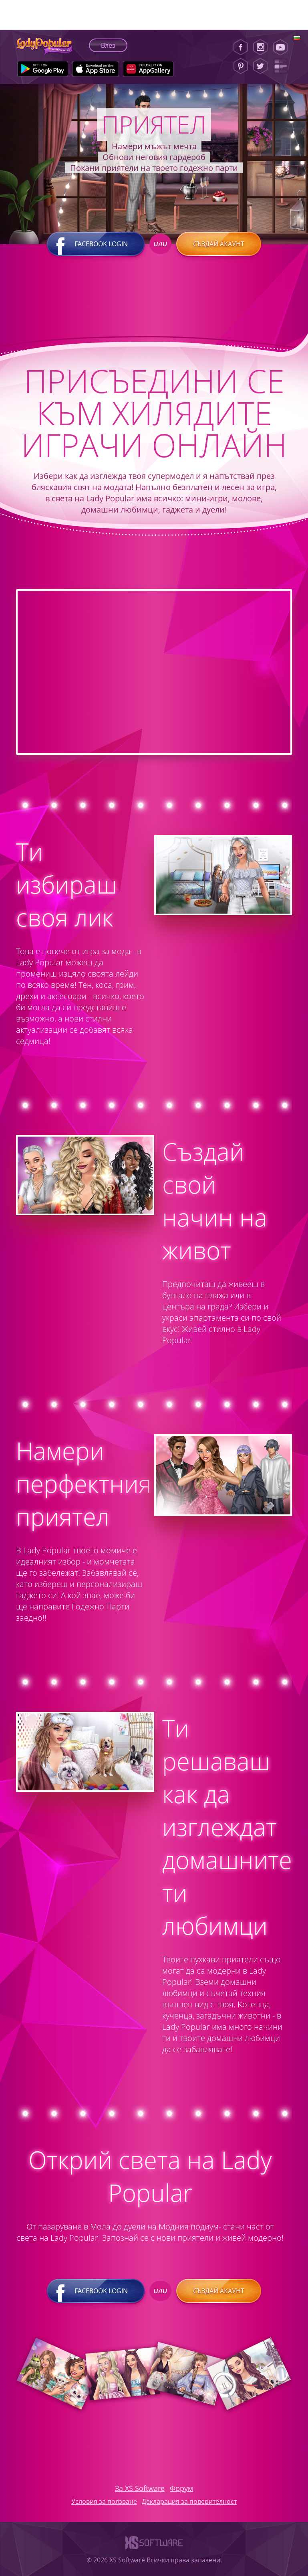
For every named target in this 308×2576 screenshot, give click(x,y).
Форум (181, 2488)
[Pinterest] (241, 66)
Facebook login (96, 244)
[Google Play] (42, 69)
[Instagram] (260, 47)
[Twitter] (260, 66)
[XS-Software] (154, 2551)
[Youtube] (283, 47)
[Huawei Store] (148, 69)
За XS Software (140, 2488)
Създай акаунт (218, 244)
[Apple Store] (95, 69)
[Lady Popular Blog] (283, 66)
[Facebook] (241, 47)
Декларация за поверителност (189, 2501)
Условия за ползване (104, 2501)
